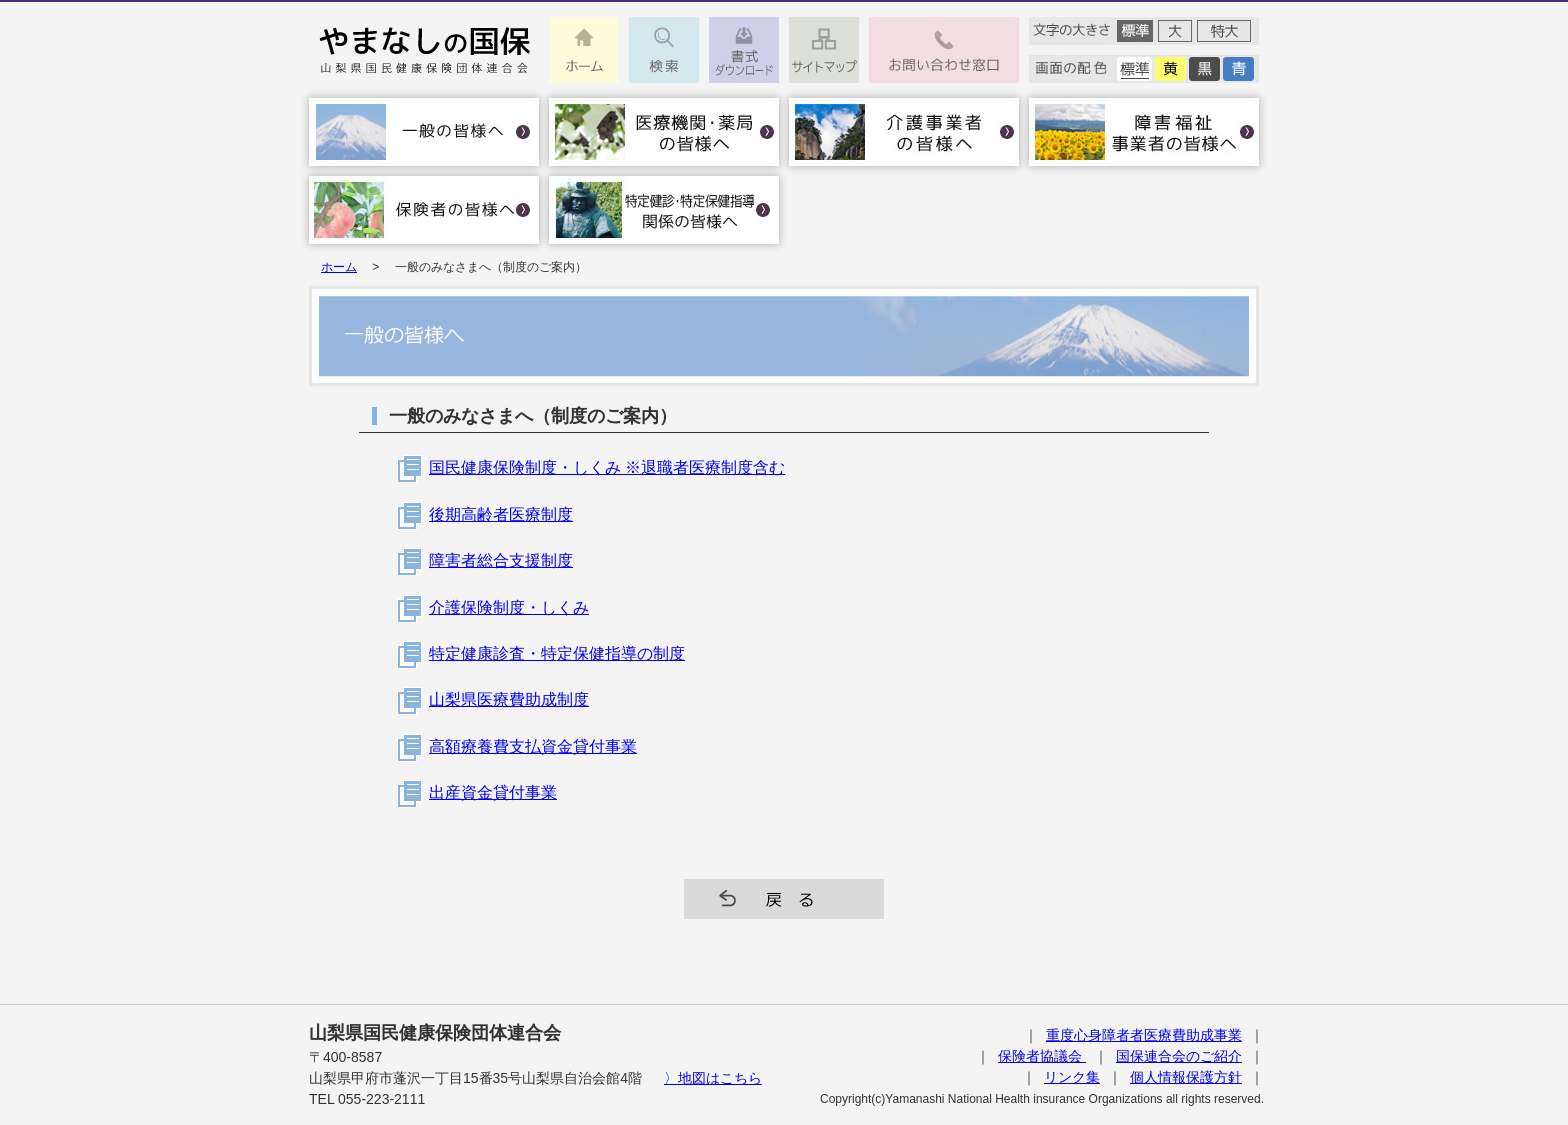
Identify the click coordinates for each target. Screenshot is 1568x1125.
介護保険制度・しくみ (509, 607)
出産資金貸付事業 (493, 792)
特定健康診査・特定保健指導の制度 (557, 653)
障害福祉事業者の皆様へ (1144, 132)
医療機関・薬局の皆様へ (664, 132)
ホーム (339, 267)
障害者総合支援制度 (501, 560)
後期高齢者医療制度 (501, 514)
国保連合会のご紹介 (1179, 1056)
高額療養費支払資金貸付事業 (533, 746)
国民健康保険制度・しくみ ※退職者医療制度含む (607, 467)
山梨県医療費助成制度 (509, 699)
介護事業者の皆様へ (904, 132)
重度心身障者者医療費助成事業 (1144, 1035)
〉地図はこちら (713, 1078)
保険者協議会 (1042, 1056)
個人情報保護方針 (1186, 1077)
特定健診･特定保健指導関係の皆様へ (664, 210)
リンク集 (1072, 1077)
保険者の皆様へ (424, 210)
